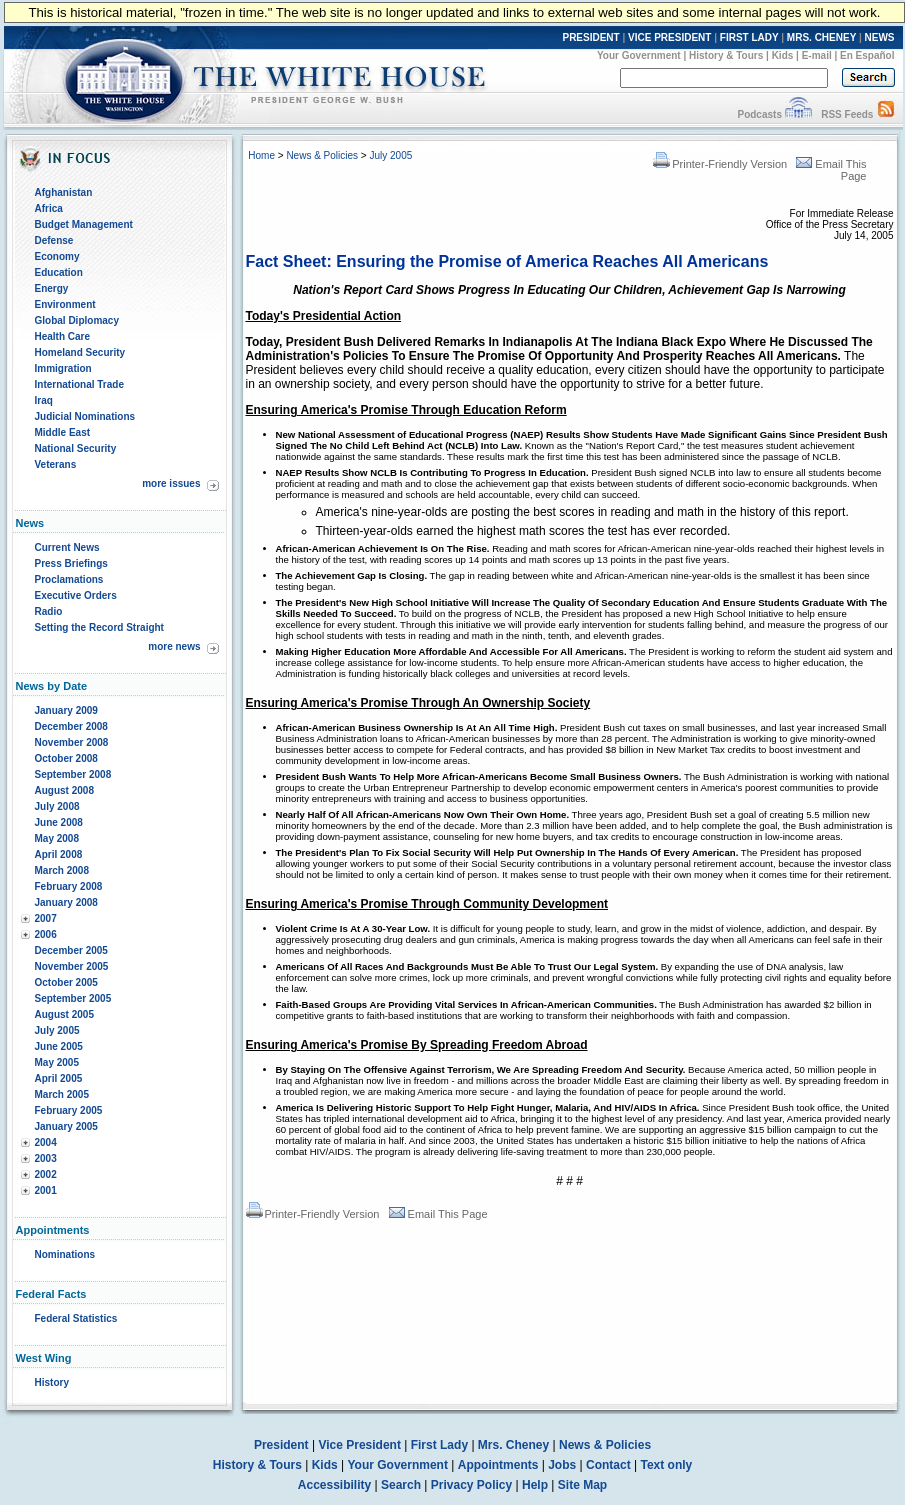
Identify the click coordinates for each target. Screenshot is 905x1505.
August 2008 (64, 790)
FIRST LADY (749, 37)
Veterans (56, 464)
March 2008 (62, 870)
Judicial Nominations (85, 416)
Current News (67, 547)
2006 (46, 934)
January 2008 (66, 902)
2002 (46, 1174)
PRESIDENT (590, 37)
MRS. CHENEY (821, 37)
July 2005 (57, 1030)
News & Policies (322, 155)
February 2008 (69, 886)
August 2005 (64, 1014)
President (281, 1445)
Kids (783, 55)
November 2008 (72, 742)
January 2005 (66, 1126)
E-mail (817, 55)
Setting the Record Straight (99, 627)
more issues (171, 483)
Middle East (63, 432)
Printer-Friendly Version (720, 164)
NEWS (880, 37)
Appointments (498, 1465)
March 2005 (62, 1094)
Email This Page (438, 1214)
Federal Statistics (76, 1318)
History (52, 1382)
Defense (54, 240)
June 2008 (59, 822)
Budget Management (84, 224)
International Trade (79, 384)
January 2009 (66, 710)
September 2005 (73, 998)
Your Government (639, 55)
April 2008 (59, 854)
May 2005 (57, 1062)
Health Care (63, 336)
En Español (867, 55)
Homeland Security (80, 352)
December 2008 (71, 726)
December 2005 (71, 950)
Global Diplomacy (77, 320)
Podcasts (759, 114)
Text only (666, 1465)
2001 (46, 1190)
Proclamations (69, 579)
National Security (76, 448)
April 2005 (59, 1078)
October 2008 (66, 758)
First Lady (439, 1445)
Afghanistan (64, 192)
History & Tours (726, 55)
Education (59, 272)
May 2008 (57, 838)
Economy (57, 256)
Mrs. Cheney (513, 1445)
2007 (46, 918)
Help (535, 1485)
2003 (46, 1158)
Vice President (359, 1445)
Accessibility (334, 1485)
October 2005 (66, 982)
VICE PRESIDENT (669, 37)
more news (174, 646)
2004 (46, 1142)
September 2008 (73, 774)
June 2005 (59, 1046)
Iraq (44, 400)
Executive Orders (76, 595)
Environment (65, 304)
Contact (608, 1465)
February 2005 (69, 1110)
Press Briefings (71, 563)
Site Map (582, 1485)
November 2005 (72, 966)
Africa (49, 208)
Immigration (63, 368)
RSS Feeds (847, 114)
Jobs (562, 1465)
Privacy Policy (471, 1485)
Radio (49, 611)
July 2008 (57, 806)
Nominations (65, 1254)
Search (401, 1485)
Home (261, 155)
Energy (52, 288)
